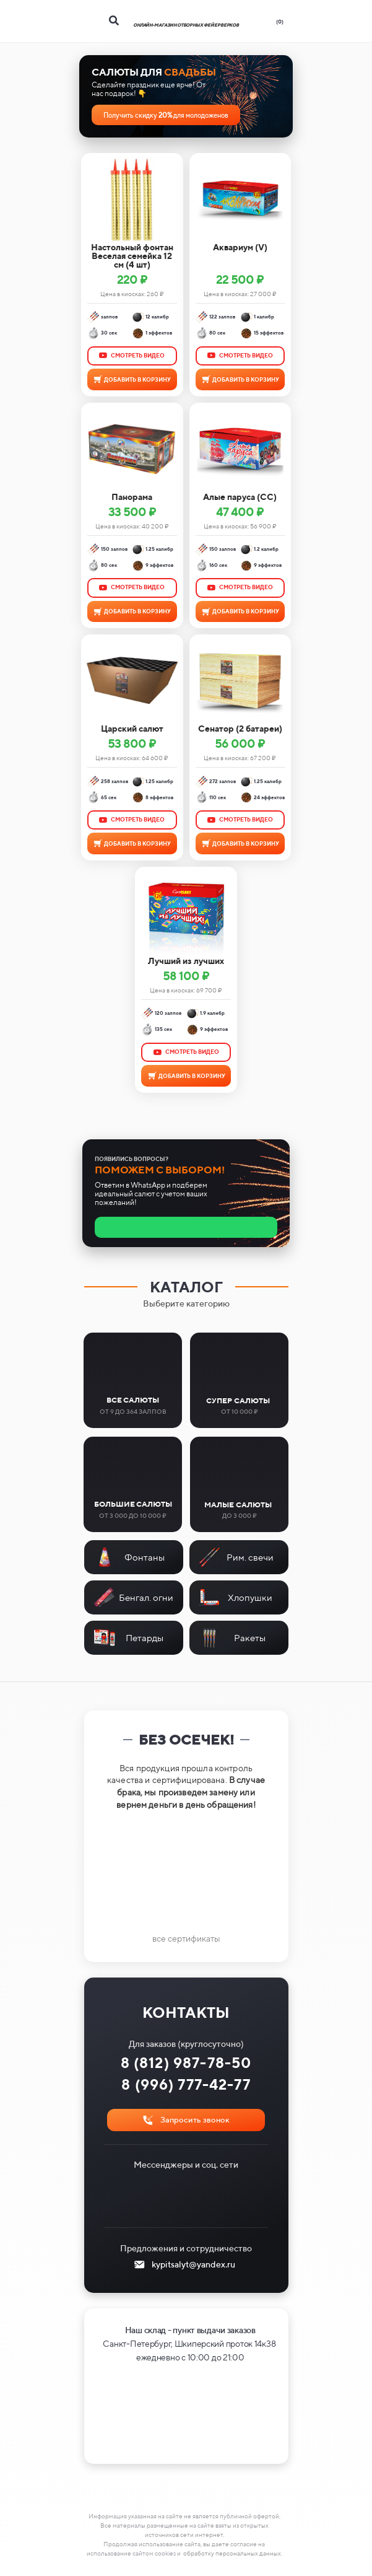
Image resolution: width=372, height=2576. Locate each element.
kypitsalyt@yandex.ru (193, 2264)
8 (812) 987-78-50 (186, 2062)
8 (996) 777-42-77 (186, 2084)
